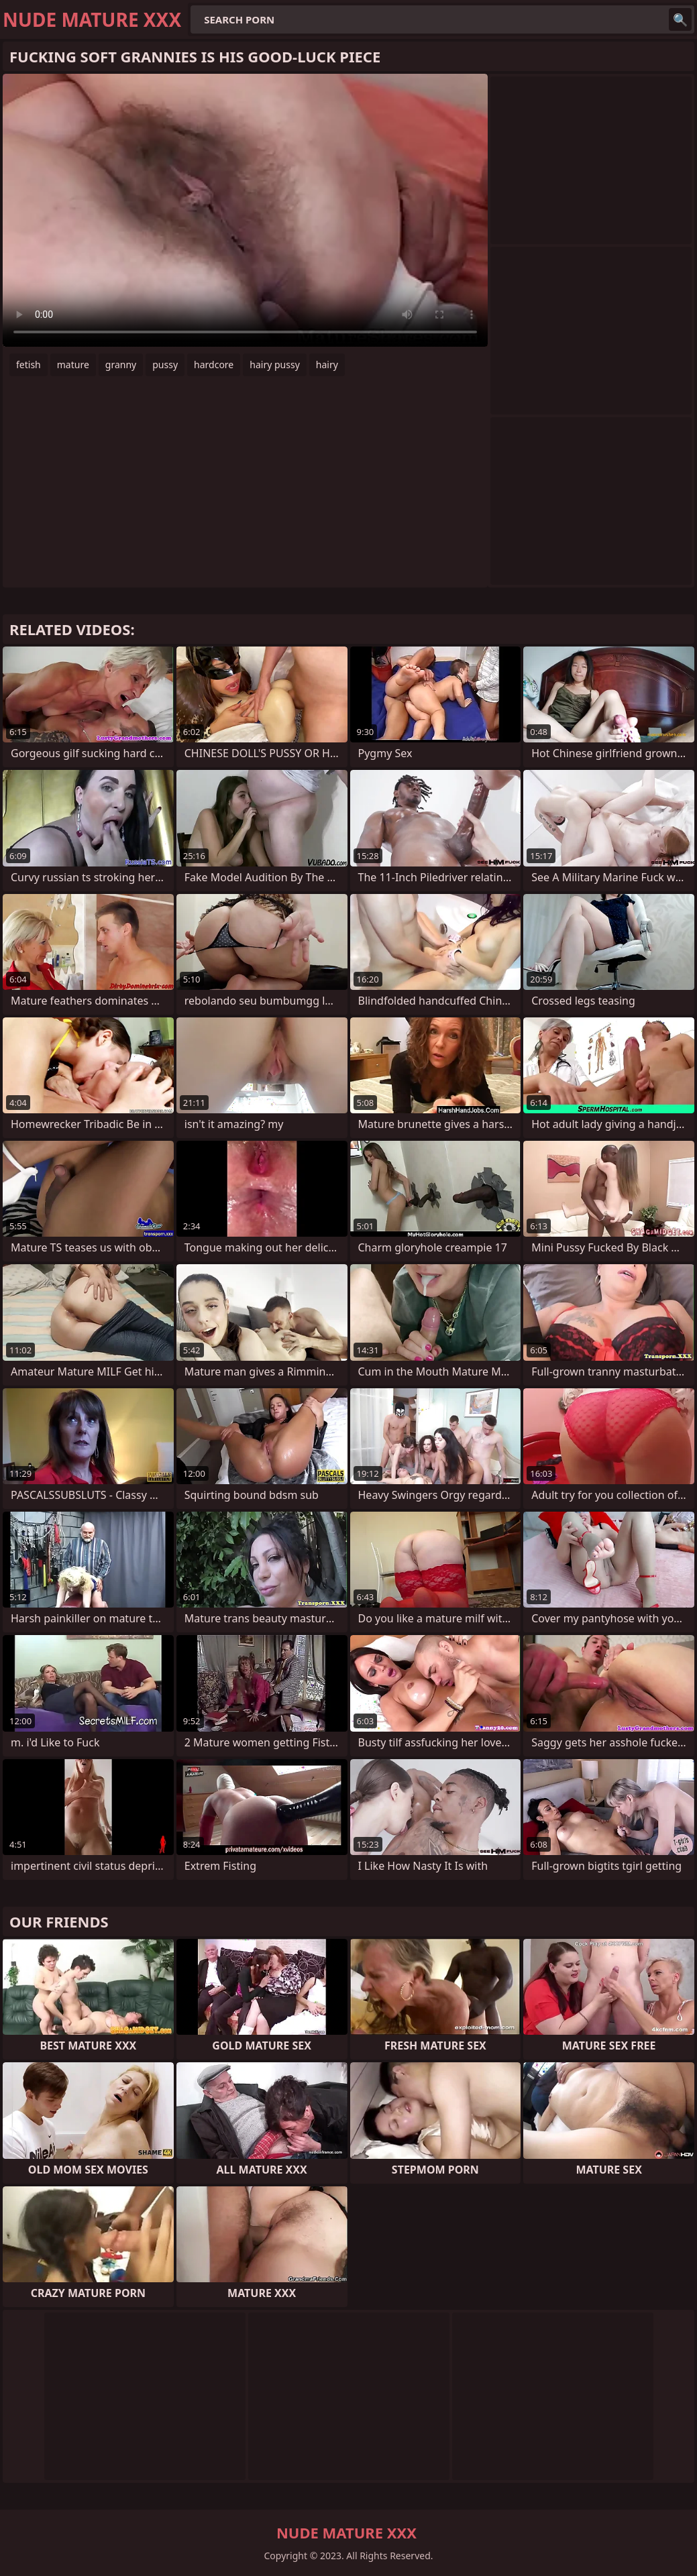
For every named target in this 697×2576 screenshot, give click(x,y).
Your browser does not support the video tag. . (245, 210)
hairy (327, 364)
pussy (165, 364)
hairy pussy (275, 364)
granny (120, 364)
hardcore (213, 364)
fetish (28, 364)
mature (73, 364)
